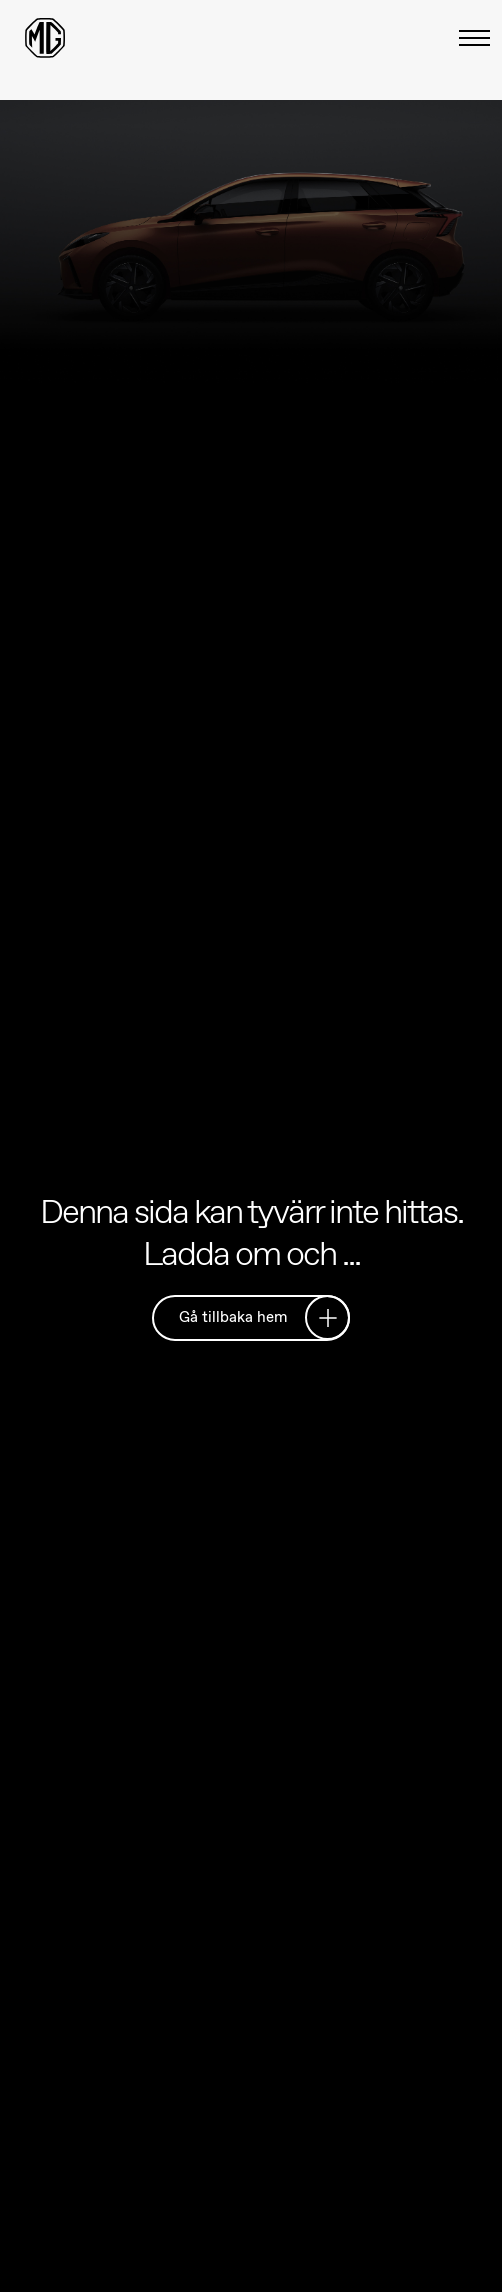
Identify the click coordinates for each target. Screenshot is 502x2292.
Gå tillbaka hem (258, 1317)
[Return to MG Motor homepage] (45, 38)
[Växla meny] (468, 38)
